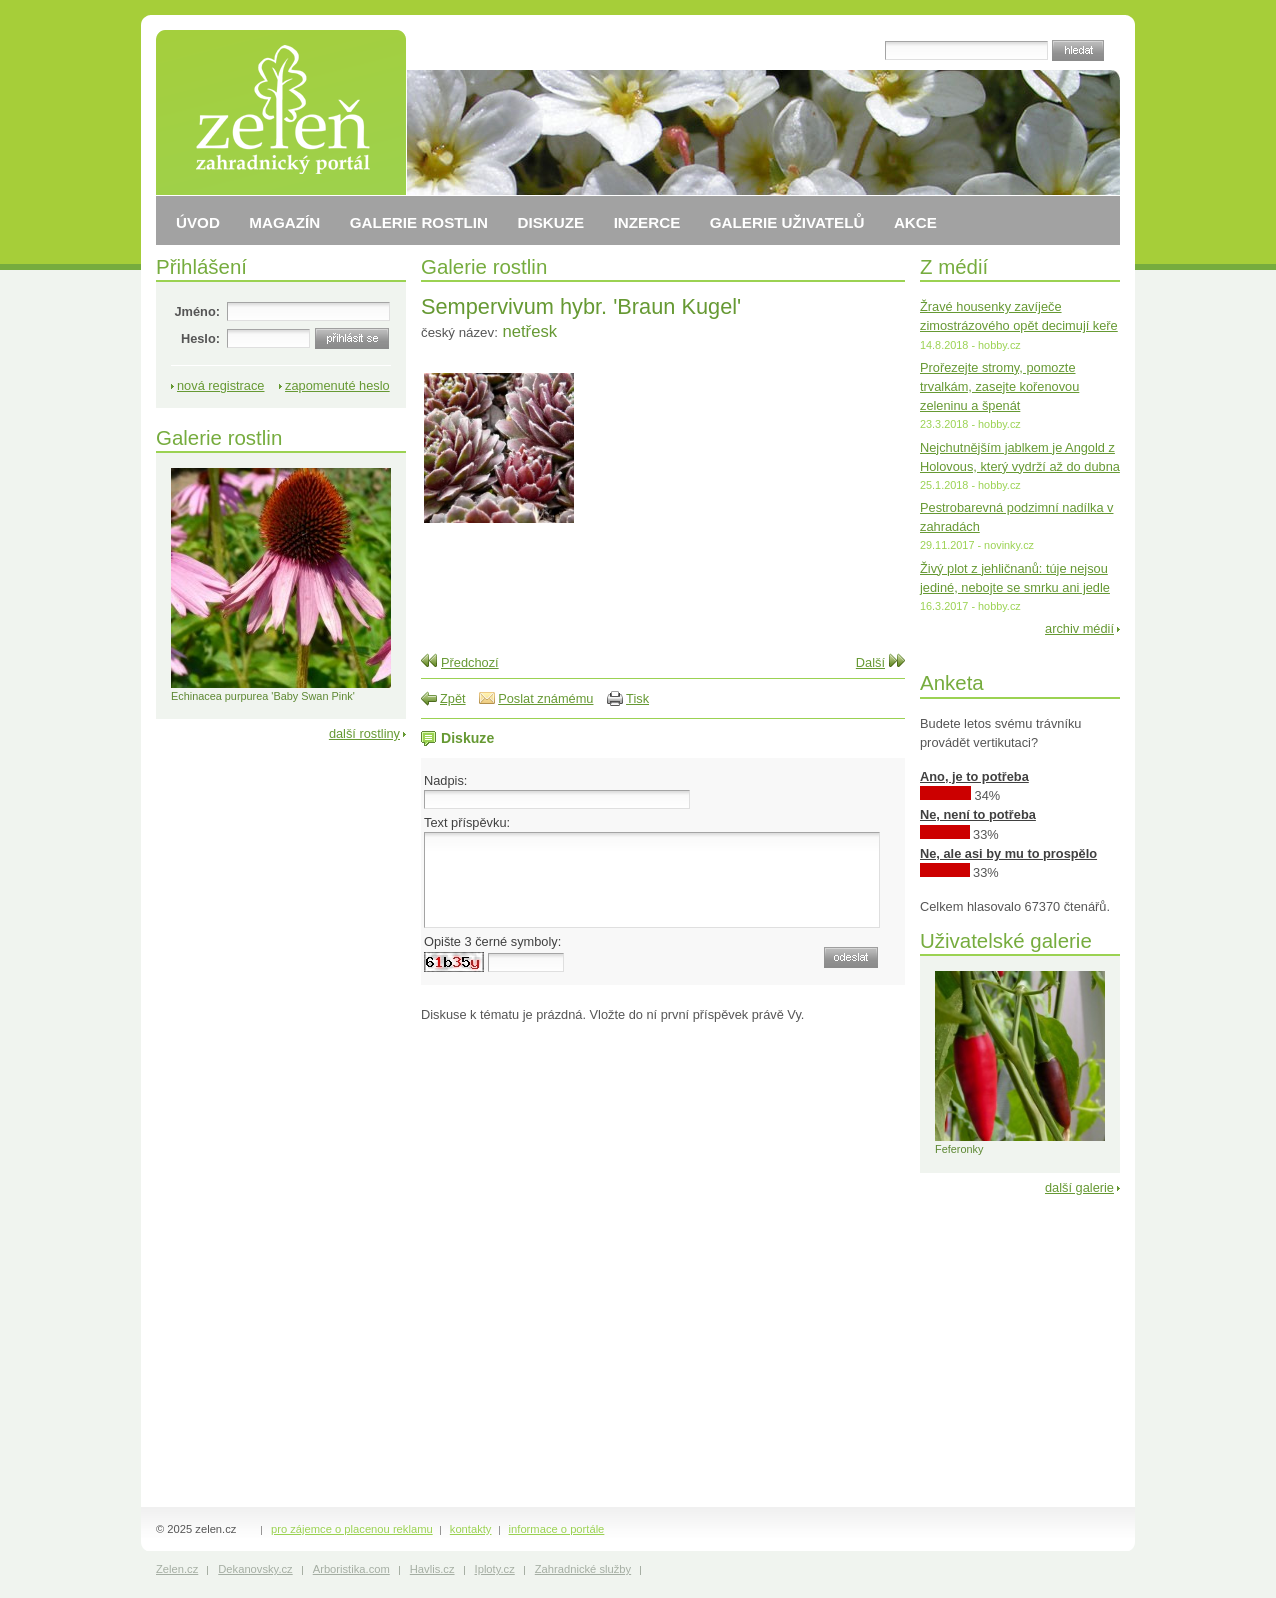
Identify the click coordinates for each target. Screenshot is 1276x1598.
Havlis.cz (432, 1569)
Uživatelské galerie (1006, 940)
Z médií (954, 266)
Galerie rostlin (484, 266)
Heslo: (200, 338)
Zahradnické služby (583, 1569)
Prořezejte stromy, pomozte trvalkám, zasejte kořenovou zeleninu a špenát (999, 386)
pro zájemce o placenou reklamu (352, 1529)
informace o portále (557, 1529)
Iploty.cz (495, 1569)
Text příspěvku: (467, 822)
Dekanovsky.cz (255, 1569)
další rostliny (364, 733)
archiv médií (1079, 628)
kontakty (471, 1529)
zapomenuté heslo (337, 385)
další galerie (1079, 1187)
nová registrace (221, 385)
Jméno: (197, 311)
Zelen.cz (177, 1569)
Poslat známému (545, 698)
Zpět (453, 698)
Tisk (637, 698)
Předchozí (470, 662)
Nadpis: (445, 780)
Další (870, 662)
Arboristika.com (351, 1569)
